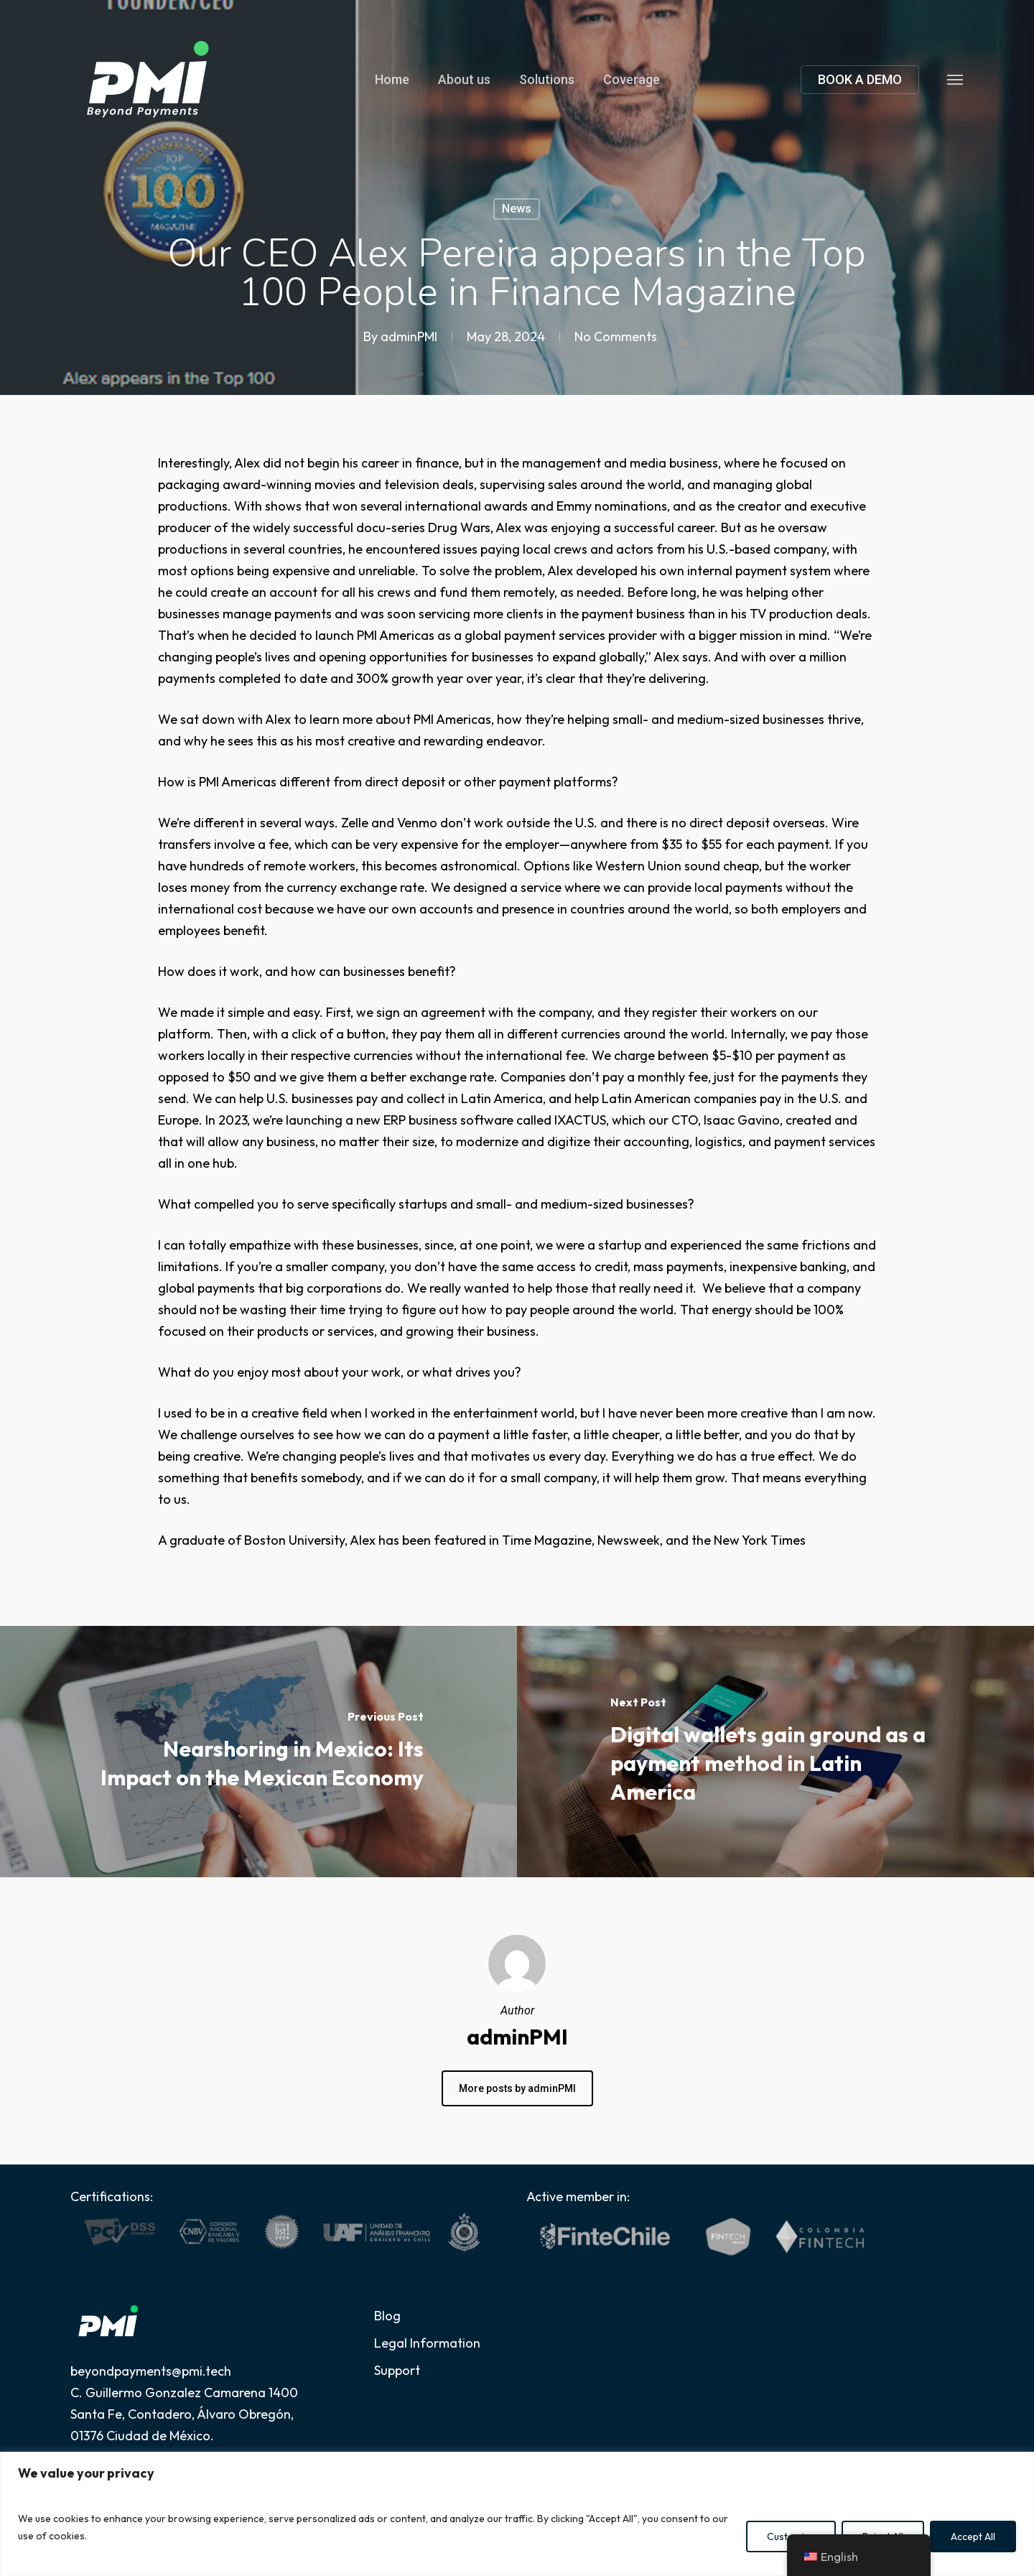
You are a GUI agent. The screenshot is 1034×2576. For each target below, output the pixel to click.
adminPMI (409, 336)
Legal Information (427, 2343)
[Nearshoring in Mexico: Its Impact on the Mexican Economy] (258, 1751)
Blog (387, 2315)
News (516, 208)
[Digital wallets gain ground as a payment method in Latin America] (775, 1751)
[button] (955, 79)
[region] (517, 2514)
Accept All (973, 2536)
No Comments (615, 336)
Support (397, 2370)
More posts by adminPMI (517, 2088)
